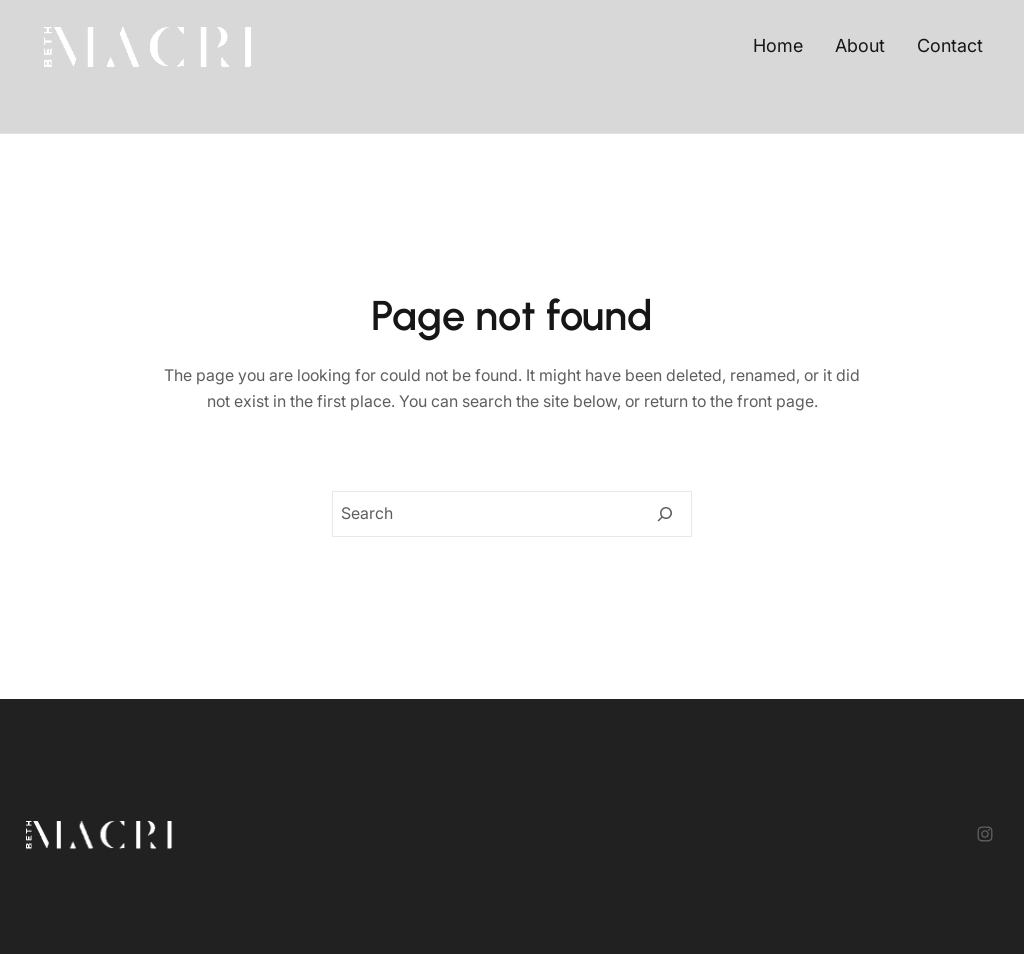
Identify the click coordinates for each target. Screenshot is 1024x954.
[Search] (665, 514)
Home (778, 45)
